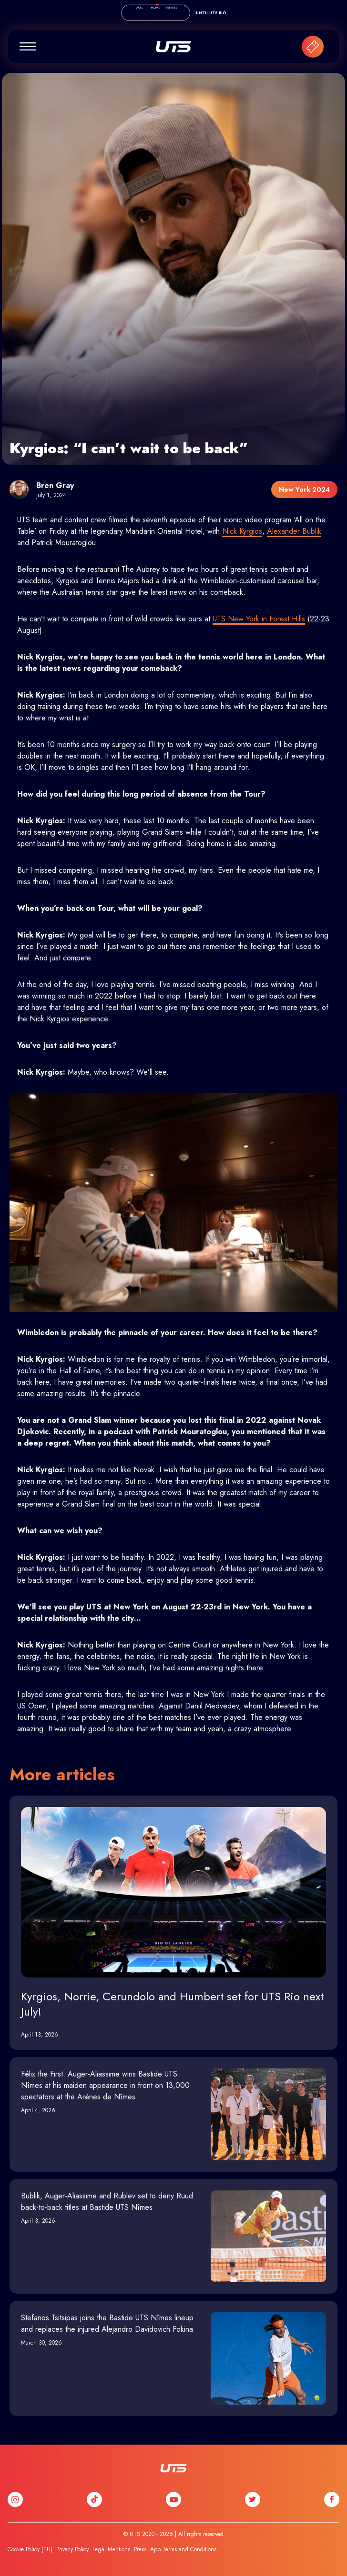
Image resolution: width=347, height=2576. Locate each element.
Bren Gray (55, 485)
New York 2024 (304, 489)
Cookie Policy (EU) (30, 2549)
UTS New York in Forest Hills (259, 618)
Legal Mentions (111, 2549)
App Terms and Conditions (183, 2549)
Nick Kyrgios (242, 531)
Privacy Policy (72, 2549)
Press (140, 2549)
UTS (173, 47)
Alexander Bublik (294, 531)
